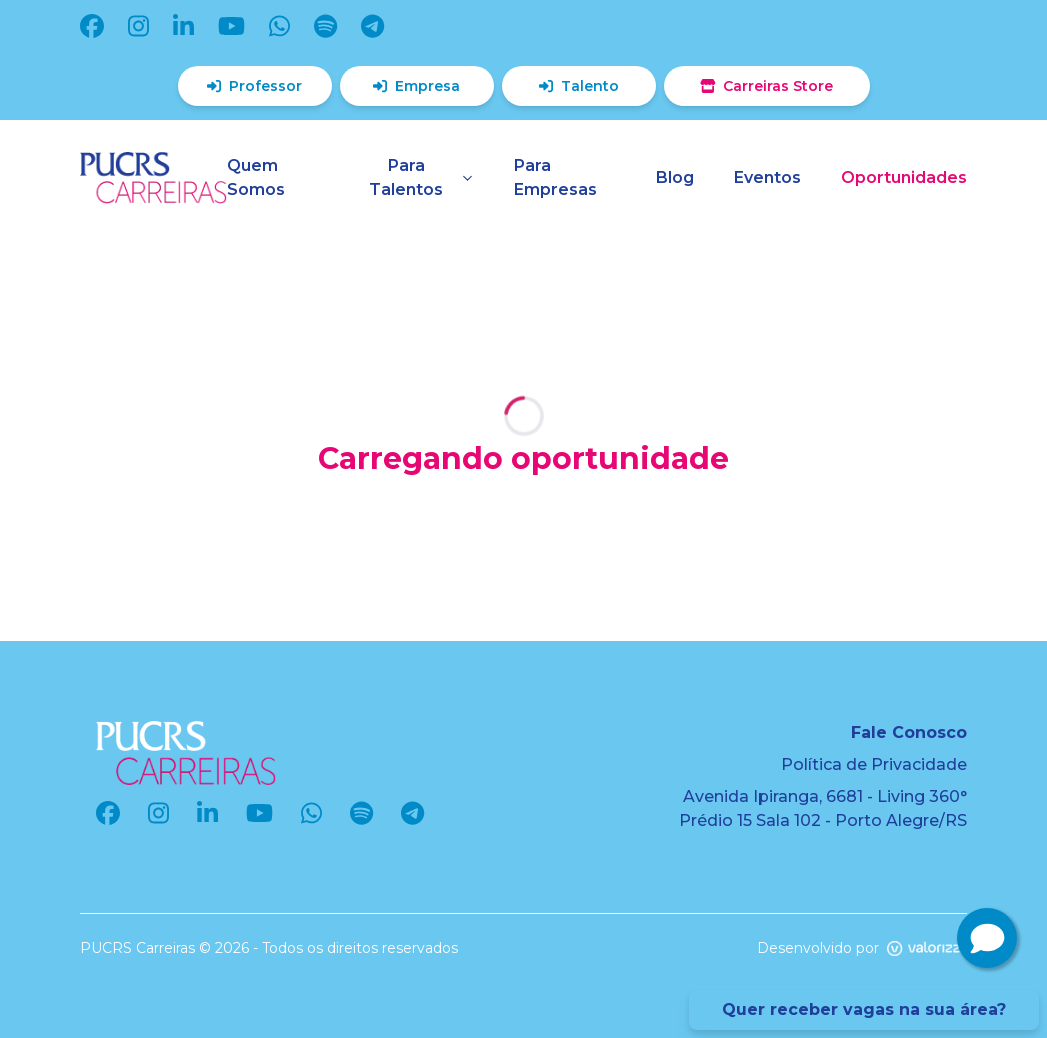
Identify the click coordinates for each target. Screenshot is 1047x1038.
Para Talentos (421, 177)
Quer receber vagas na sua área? (864, 1009)
